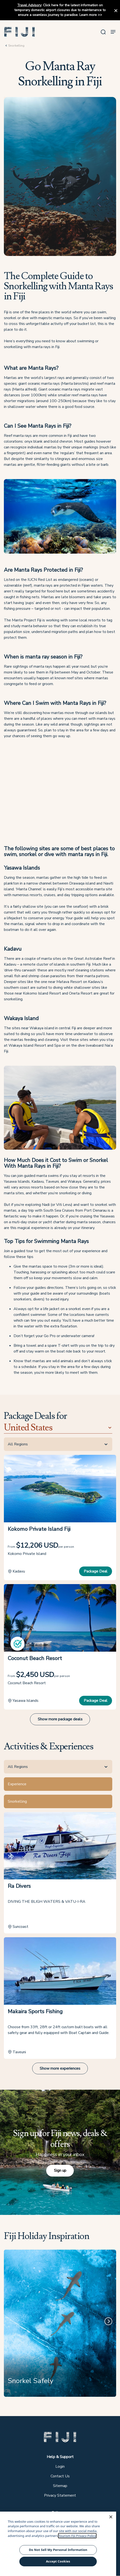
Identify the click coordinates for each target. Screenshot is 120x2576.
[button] (19, 32)
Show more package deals (60, 1719)
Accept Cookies (58, 2561)
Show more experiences (60, 2068)
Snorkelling (16, 45)
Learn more (88, 15)
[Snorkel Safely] (60, 2325)
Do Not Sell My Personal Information (58, 2550)
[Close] (110, 2517)
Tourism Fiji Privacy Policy (77, 2536)
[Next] (108, 2321)
